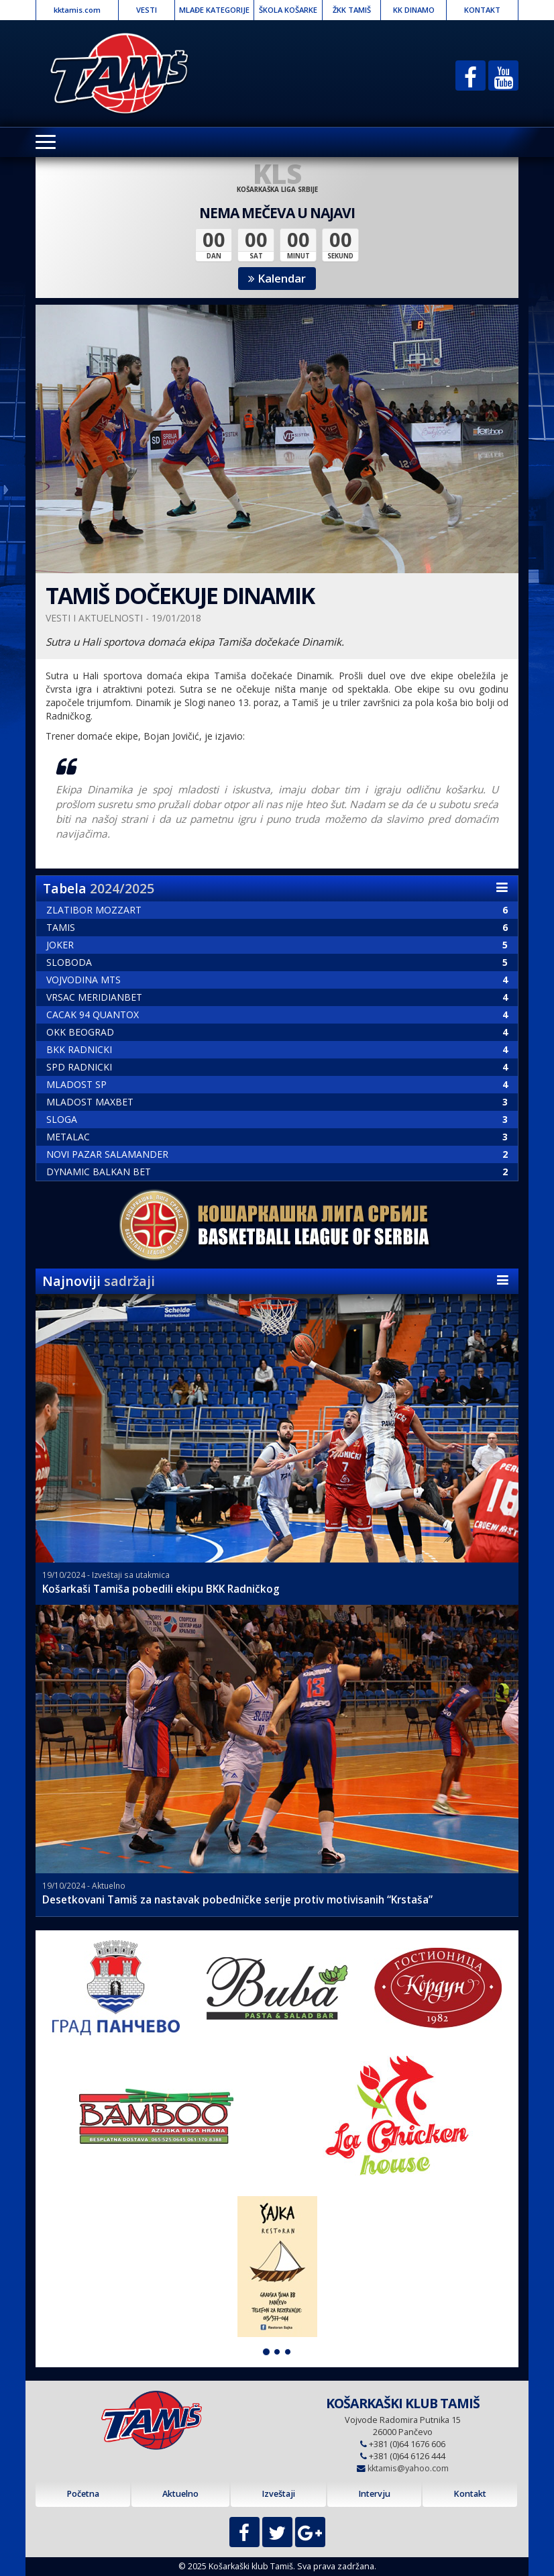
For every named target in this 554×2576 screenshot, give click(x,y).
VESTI (146, 10)
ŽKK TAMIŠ (352, 10)
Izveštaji (278, 2493)
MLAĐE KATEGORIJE (214, 10)
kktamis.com (77, 10)
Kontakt (469, 2493)
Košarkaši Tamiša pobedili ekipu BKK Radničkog (161, 1589)
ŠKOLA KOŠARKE (288, 10)
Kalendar (277, 278)
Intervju (374, 2493)
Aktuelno (180, 2493)
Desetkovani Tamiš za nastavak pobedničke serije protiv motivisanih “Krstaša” (237, 1900)
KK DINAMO (414, 10)
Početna (82, 2493)
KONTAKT (482, 10)
